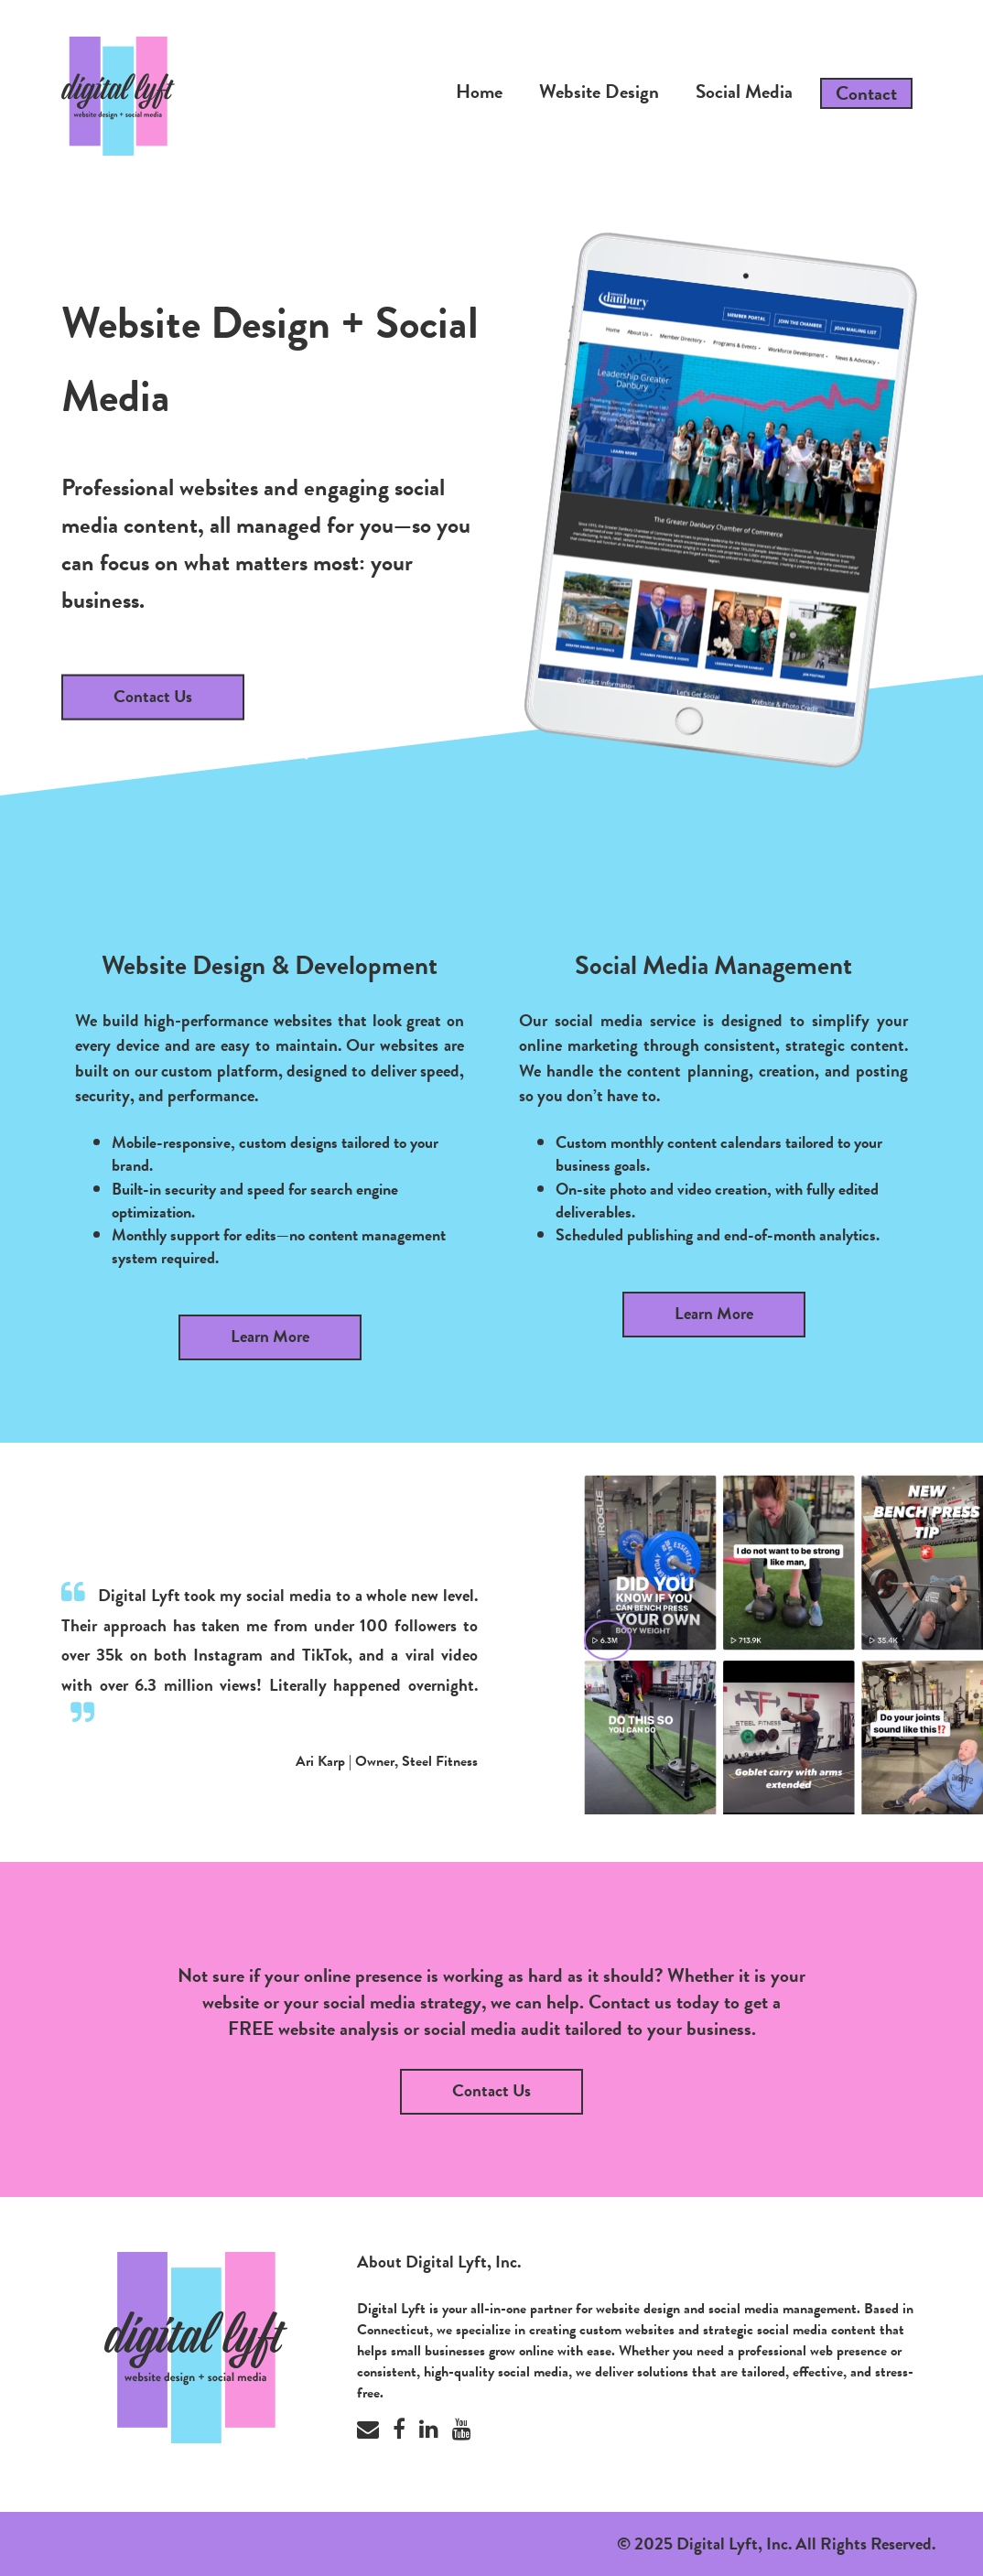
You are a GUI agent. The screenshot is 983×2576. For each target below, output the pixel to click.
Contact (866, 93)
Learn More (270, 1336)
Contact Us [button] (491, 2090)
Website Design (599, 91)
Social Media (744, 91)
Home (479, 91)
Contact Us (152, 695)
